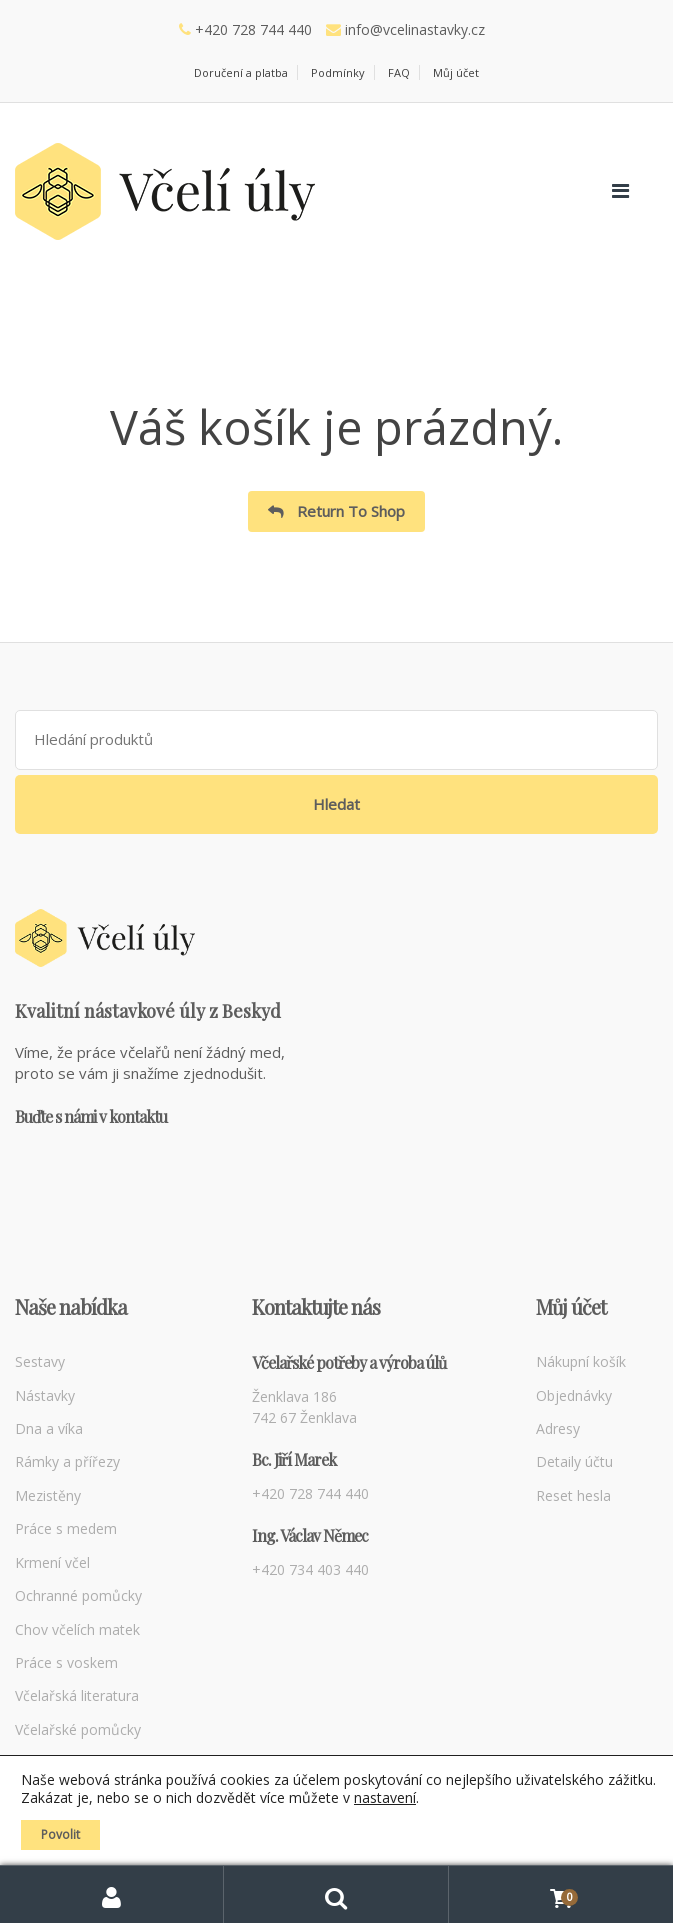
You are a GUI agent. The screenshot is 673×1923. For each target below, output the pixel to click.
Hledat (336, 804)
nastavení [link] (385, 1797)
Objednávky (574, 1395)
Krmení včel (52, 1562)
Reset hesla (573, 1495)
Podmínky (338, 72)
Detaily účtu (574, 1461)
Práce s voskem (66, 1662)
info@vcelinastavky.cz (415, 29)
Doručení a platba (241, 72)
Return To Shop (349, 511)
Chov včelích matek (77, 1629)
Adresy (558, 1428)
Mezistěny (48, 1495)
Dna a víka (49, 1428)
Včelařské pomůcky (78, 1729)
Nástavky (45, 1395)
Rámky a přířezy (67, 1461)
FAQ (399, 72)
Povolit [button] (60, 1834)
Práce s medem (66, 1528)
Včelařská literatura (77, 1695)
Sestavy (40, 1361)
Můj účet (456, 72)
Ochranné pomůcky (78, 1595)
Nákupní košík (581, 1361)
